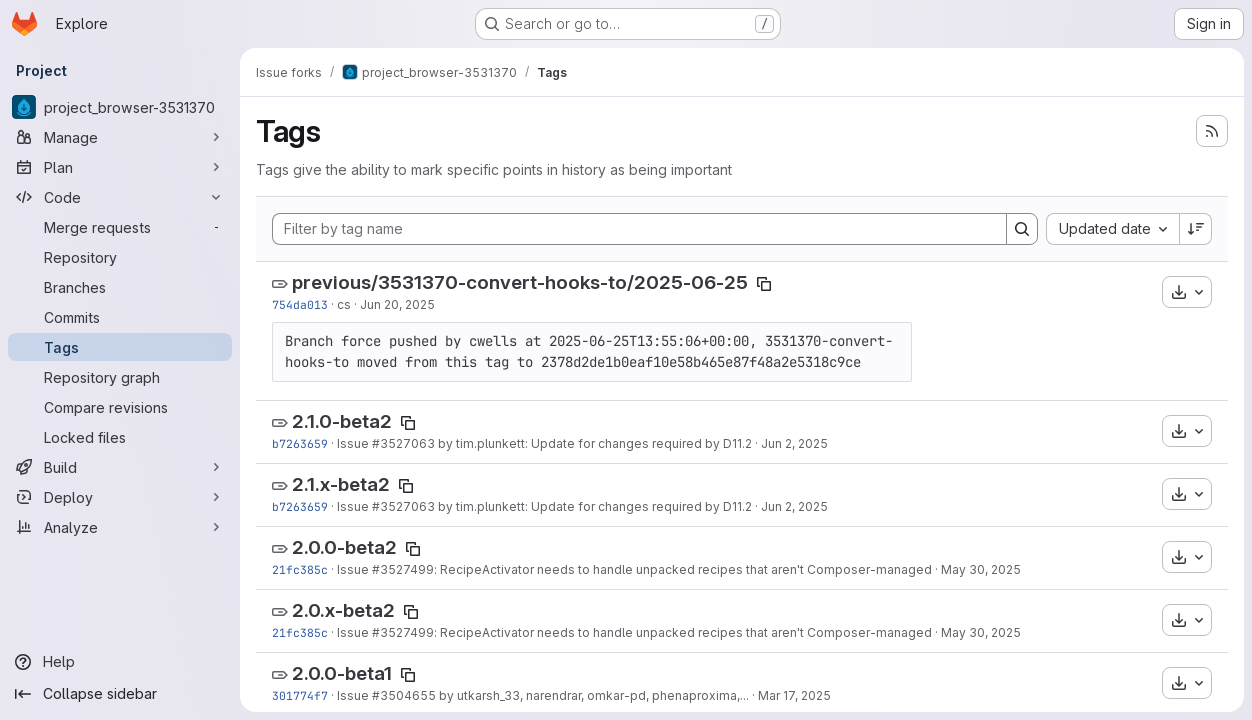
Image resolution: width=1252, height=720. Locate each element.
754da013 (300, 304)
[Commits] (120, 317)
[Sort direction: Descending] (1196, 229)
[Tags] (120, 347)
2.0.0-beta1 (342, 673)
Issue (354, 443)
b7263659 (300, 443)
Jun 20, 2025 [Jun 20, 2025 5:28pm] (397, 304)
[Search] (1022, 229)
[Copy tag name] (764, 284)
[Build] (120, 467)
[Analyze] (120, 527)
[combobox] (1112, 229)
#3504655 (404, 695)
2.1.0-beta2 (342, 421)
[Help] (120, 662)
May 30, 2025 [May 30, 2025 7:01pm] (981, 569)
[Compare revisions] (120, 407)
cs (344, 304)
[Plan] (120, 167)
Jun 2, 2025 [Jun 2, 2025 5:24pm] (794, 443)
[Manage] (120, 137)
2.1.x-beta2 (341, 484)
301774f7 (300, 695)
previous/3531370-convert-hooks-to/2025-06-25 (520, 282)
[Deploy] (120, 497)
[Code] (120, 197)
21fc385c (300, 569)
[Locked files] (120, 437)
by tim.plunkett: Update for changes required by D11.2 (593, 443)
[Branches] (120, 287)
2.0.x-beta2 (343, 610)
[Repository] (120, 257)
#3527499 (403, 569)
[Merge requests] (120, 227)
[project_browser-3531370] (120, 107)
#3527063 (403, 443)
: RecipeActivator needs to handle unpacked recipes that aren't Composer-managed (683, 569)
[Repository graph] (120, 377)
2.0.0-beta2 (344, 547)
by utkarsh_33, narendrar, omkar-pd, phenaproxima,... (592, 695)
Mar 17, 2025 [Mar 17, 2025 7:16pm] (794, 695)
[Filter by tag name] (639, 229)
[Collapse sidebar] (120, 694)
